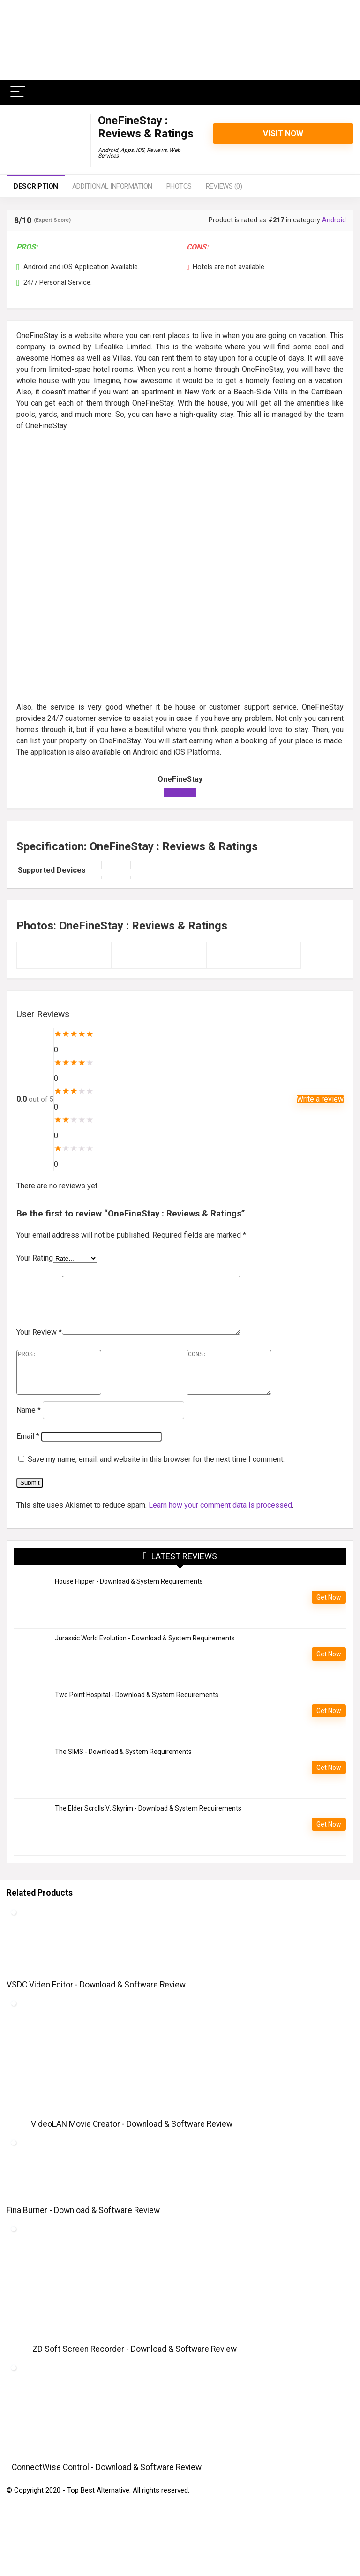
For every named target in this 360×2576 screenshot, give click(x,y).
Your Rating (34, 1258)
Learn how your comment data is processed (220, 1524)
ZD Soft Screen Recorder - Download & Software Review (134, 2368)
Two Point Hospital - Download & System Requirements (136, 1714)
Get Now (328, 1617)
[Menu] (18, 92)
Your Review (39, 1343)
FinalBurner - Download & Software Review (83, 2230)
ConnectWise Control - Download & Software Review (107, 2487)
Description (36, 186)
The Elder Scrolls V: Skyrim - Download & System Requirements (148, 1828)
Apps (127, 150)
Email (27, 1455)
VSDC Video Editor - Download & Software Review (96, 2004)
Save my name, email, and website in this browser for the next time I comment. (156, 1478)
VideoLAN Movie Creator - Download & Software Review (131, 2143)
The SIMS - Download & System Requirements (123, 1771)
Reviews (157, 150)
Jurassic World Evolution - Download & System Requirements (145, 1658)
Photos (179, 186)
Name (28, 1429)
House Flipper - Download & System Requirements (129, 1601)
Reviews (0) (224, 186)
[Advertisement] (180, 504)
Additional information (112, 186)
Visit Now (283, 133)
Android (108, 150)
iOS (140, 150)
